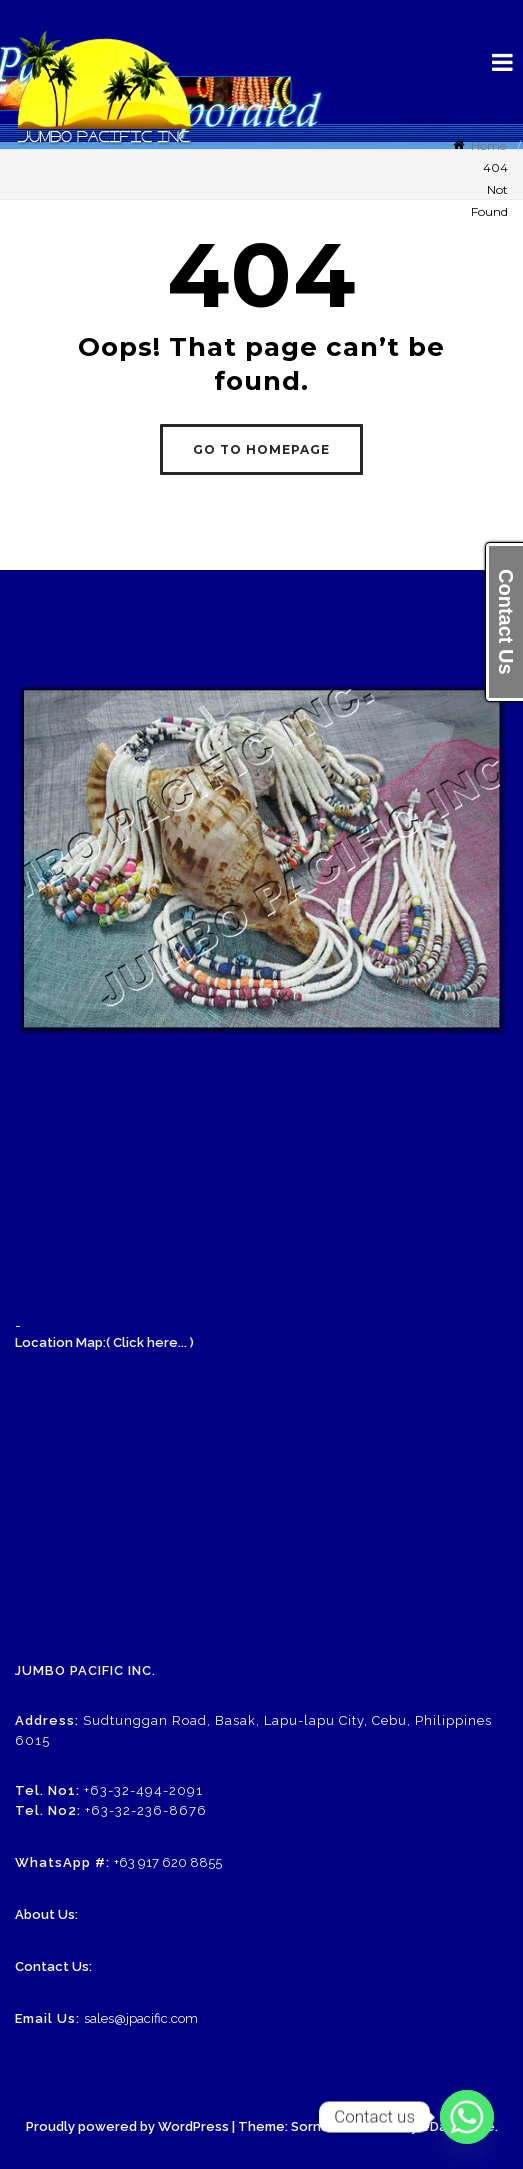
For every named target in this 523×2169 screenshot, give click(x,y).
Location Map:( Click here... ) (104, 1342)
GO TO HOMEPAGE (261, 449)
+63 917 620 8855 (168, 1862)
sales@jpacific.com (141, 2018)
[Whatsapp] (467, 2117)
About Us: (46, 1914)
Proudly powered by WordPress (127, 2126)
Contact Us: (53, 1966)
